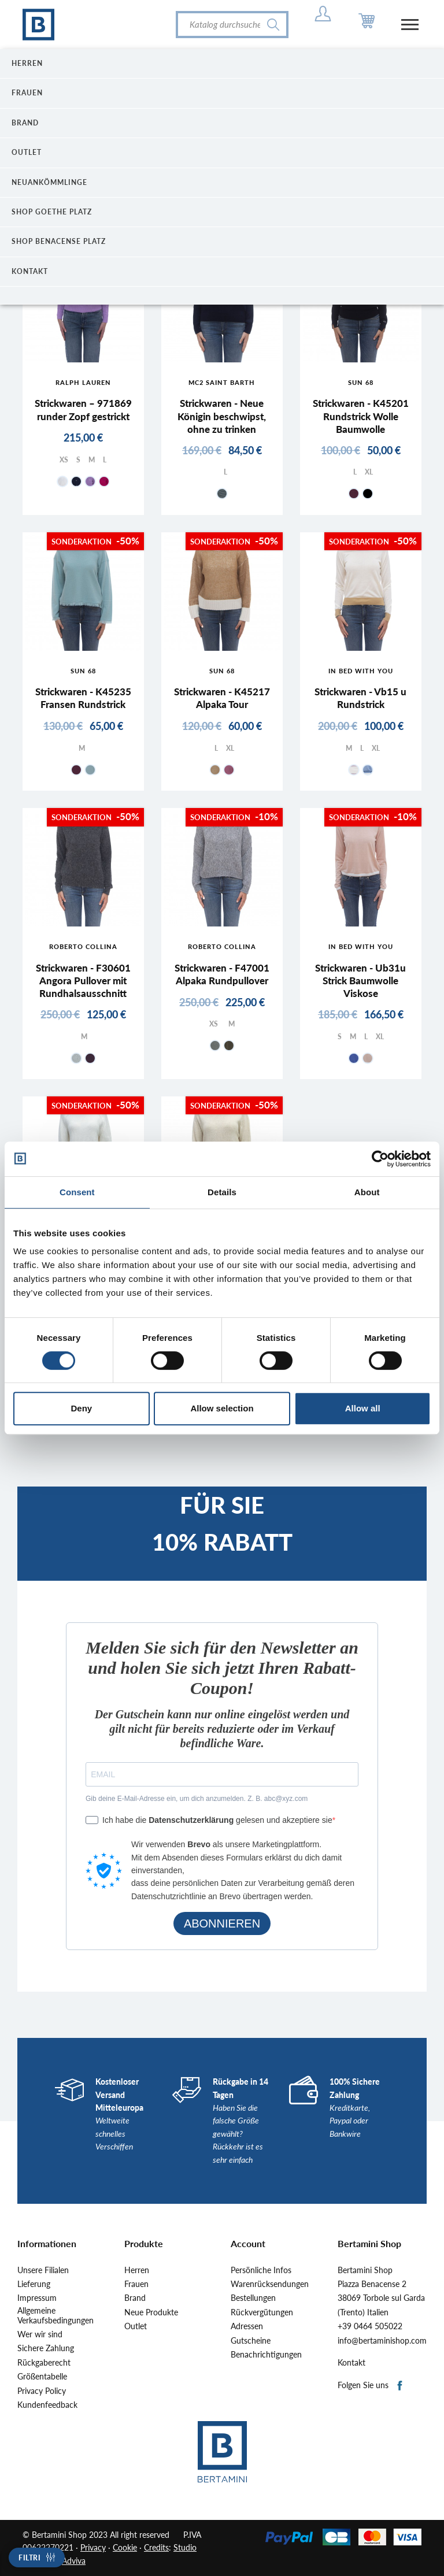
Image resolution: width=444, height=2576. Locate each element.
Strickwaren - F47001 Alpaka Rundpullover (222, 974)
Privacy (93, 2547)
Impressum (37, 2298)
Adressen (247, 2326)
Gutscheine (251, 2340)
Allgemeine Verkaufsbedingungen (55, 2315)
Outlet (135, 2326)
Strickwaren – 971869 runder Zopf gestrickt (83, 409)
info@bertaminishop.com (382, 2340)
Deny (81, 1408)
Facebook (400, 2386)
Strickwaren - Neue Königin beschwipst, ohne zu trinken (221, 416)
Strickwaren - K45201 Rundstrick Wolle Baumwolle (361, 416)
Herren (136, 2270)
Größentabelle (42, 2376)
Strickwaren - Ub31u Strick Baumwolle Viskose (360, 980)
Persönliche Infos (261, 2270)
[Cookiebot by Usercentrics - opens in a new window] (380, 1158)
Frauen (136, 2284)
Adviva (74, 2561)
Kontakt (351, 2362)
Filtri (29, 2557)
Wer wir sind (39, 2334)
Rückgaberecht (44, 2362)
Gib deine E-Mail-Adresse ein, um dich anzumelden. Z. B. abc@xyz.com (197, 1799)
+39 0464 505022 (370, 2326)
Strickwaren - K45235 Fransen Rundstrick (83, 697)
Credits (156, 2547)
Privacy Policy (41, 2391)
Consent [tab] (77, 1192)
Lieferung (33, 2284)
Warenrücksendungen (270, 2284)
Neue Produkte (151, 2312)
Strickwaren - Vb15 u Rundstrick (360, 697)
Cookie (125, 2547)
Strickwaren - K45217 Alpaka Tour (222, 697)
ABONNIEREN (222, 1923)
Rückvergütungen (262, 2312)
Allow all (362, 1408)
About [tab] (367, 1192)
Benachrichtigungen (266, 2354)
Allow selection (221, 1408)
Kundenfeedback (47, 2405)
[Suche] (232, 24)
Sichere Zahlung (45, 2348)
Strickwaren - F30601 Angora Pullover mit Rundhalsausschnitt (83, 980)
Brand (135, 2298)
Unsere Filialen (43, 2270)
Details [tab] (222, 1192)
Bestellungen (253, 2298)
